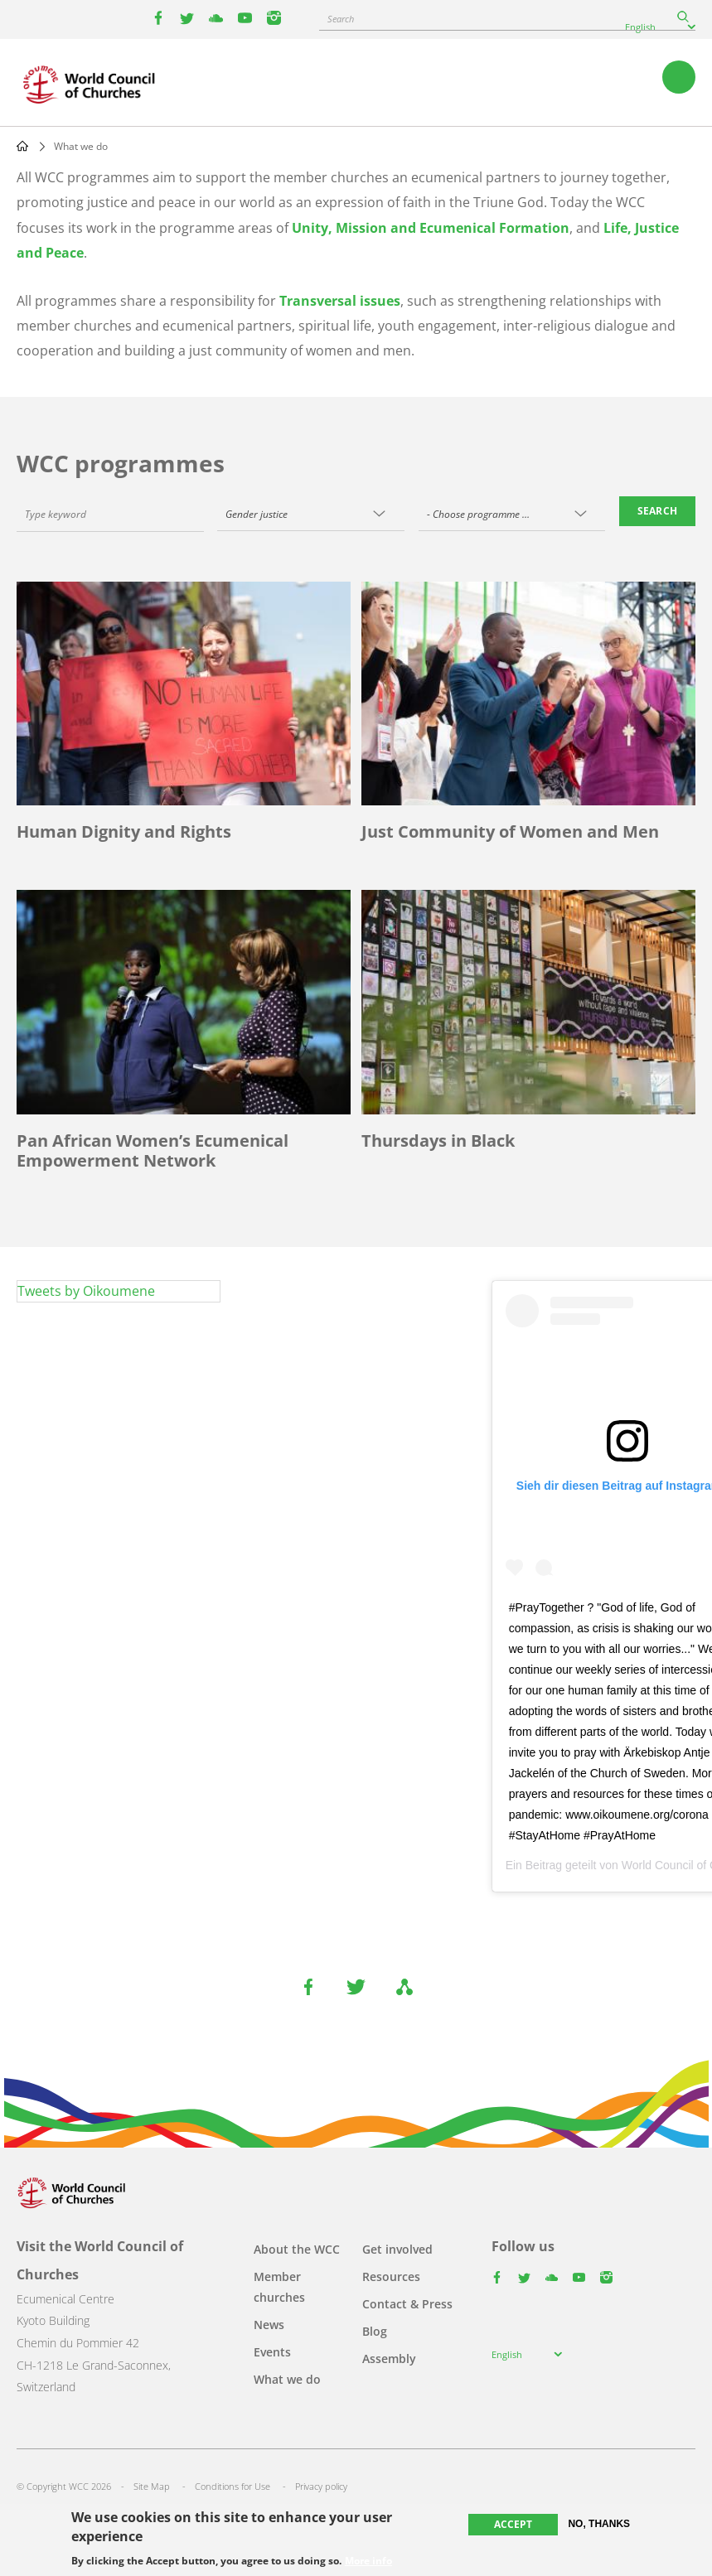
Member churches (279, 2287)
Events (272, 2352)
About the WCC (297, 2249)
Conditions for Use (232, 2486)
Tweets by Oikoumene (86, 1291)
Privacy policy (321, 2486)
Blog (374, 2331)
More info (368, 2561)
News (269, 2324)
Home (22, 146)
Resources (391, 2276)
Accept (513, 2524)
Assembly (389, 2358)
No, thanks (599, 2524)
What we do (287, 2379)
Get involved (397, 2249)
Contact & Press (407, 2304)
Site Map (151, 2486)
